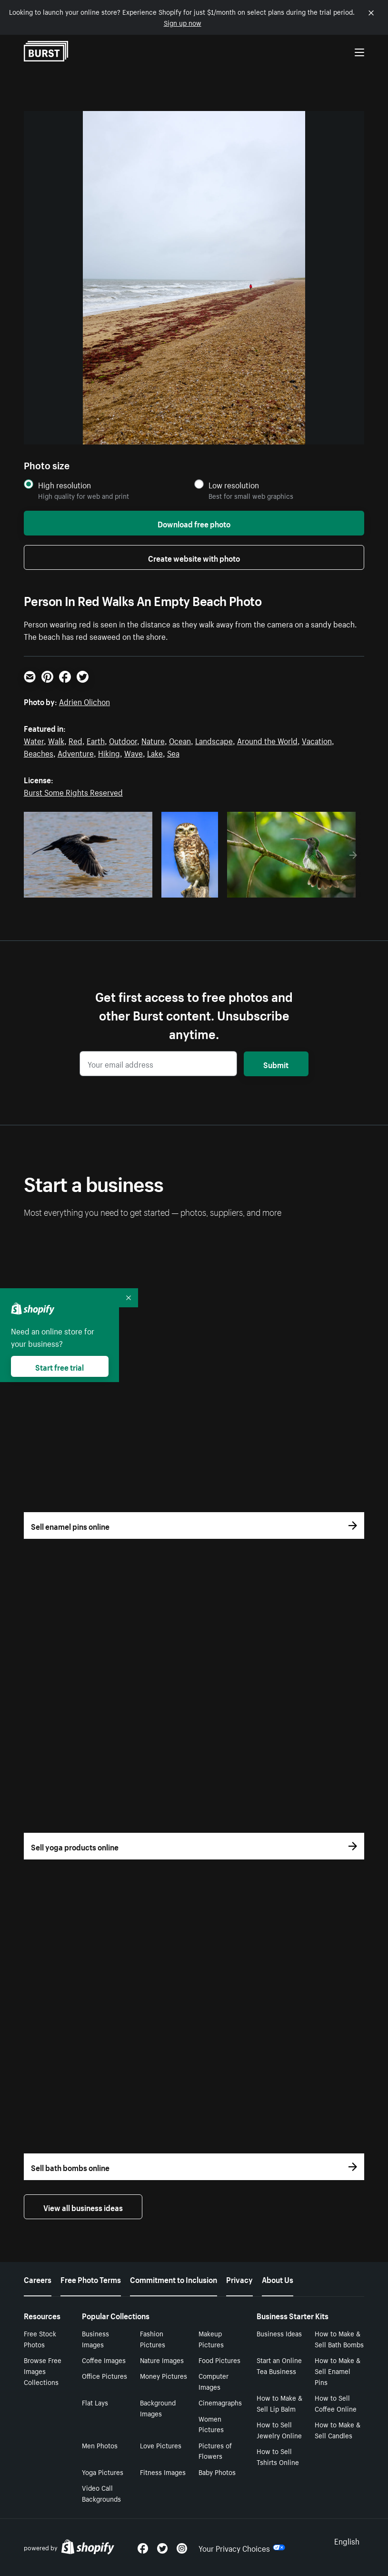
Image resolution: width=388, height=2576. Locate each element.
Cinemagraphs (220, 2402)
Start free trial (59, 1366)
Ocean (180, 740)
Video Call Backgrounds (101, 2493)
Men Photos (100, 2445)
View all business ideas (83, 2207)
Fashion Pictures (152, 2338)
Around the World (267, 740)
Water (34, 740)
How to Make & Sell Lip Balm (279, 2403)
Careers (37, 2279)
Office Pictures (104, 2375)
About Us (277, 2279)
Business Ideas (279, 2333)
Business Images (95, 2338)
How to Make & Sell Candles (337, 2429)
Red (75, 740)
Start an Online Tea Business (279, 2365)
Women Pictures (211, 2424)
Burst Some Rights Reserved (73, 791)
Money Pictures (163, 2375)
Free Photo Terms (90, 2279)
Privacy (239, 2279)
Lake (155, 752)
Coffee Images (104, 2359)
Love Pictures (160, 2445)
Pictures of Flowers (215, 2450)
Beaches (38, 752)
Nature (153, 740)
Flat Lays (95, 2402)
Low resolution (234, 484)
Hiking (109, 752)
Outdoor (123, 740)
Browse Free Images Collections (42, 2370)
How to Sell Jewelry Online (279, 2429)
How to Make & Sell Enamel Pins (337, 2370)
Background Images (158, 2407)
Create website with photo (194, 557)
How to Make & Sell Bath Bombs (339, 2338)
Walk (56, 740)
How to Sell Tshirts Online (278, 2456)
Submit (276, 1064)
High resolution (64, 484)
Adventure (76, 752)
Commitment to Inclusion (173, 2279)
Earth (96, 740)
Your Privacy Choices (242, 2547)
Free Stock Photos (40, 2338)
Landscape (214, 740)
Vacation (317, 740)
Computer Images (214, 2381)
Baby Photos (217, 2471)
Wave (133, 752)
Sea (173, 752)
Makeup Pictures (211, 2338)
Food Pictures (219, 2359)
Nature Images (162, 2359)
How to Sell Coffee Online (336, 2403)
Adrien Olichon (84, 701)
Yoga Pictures (102, 2471)
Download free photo (194, 523)
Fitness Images (163, 2471)
